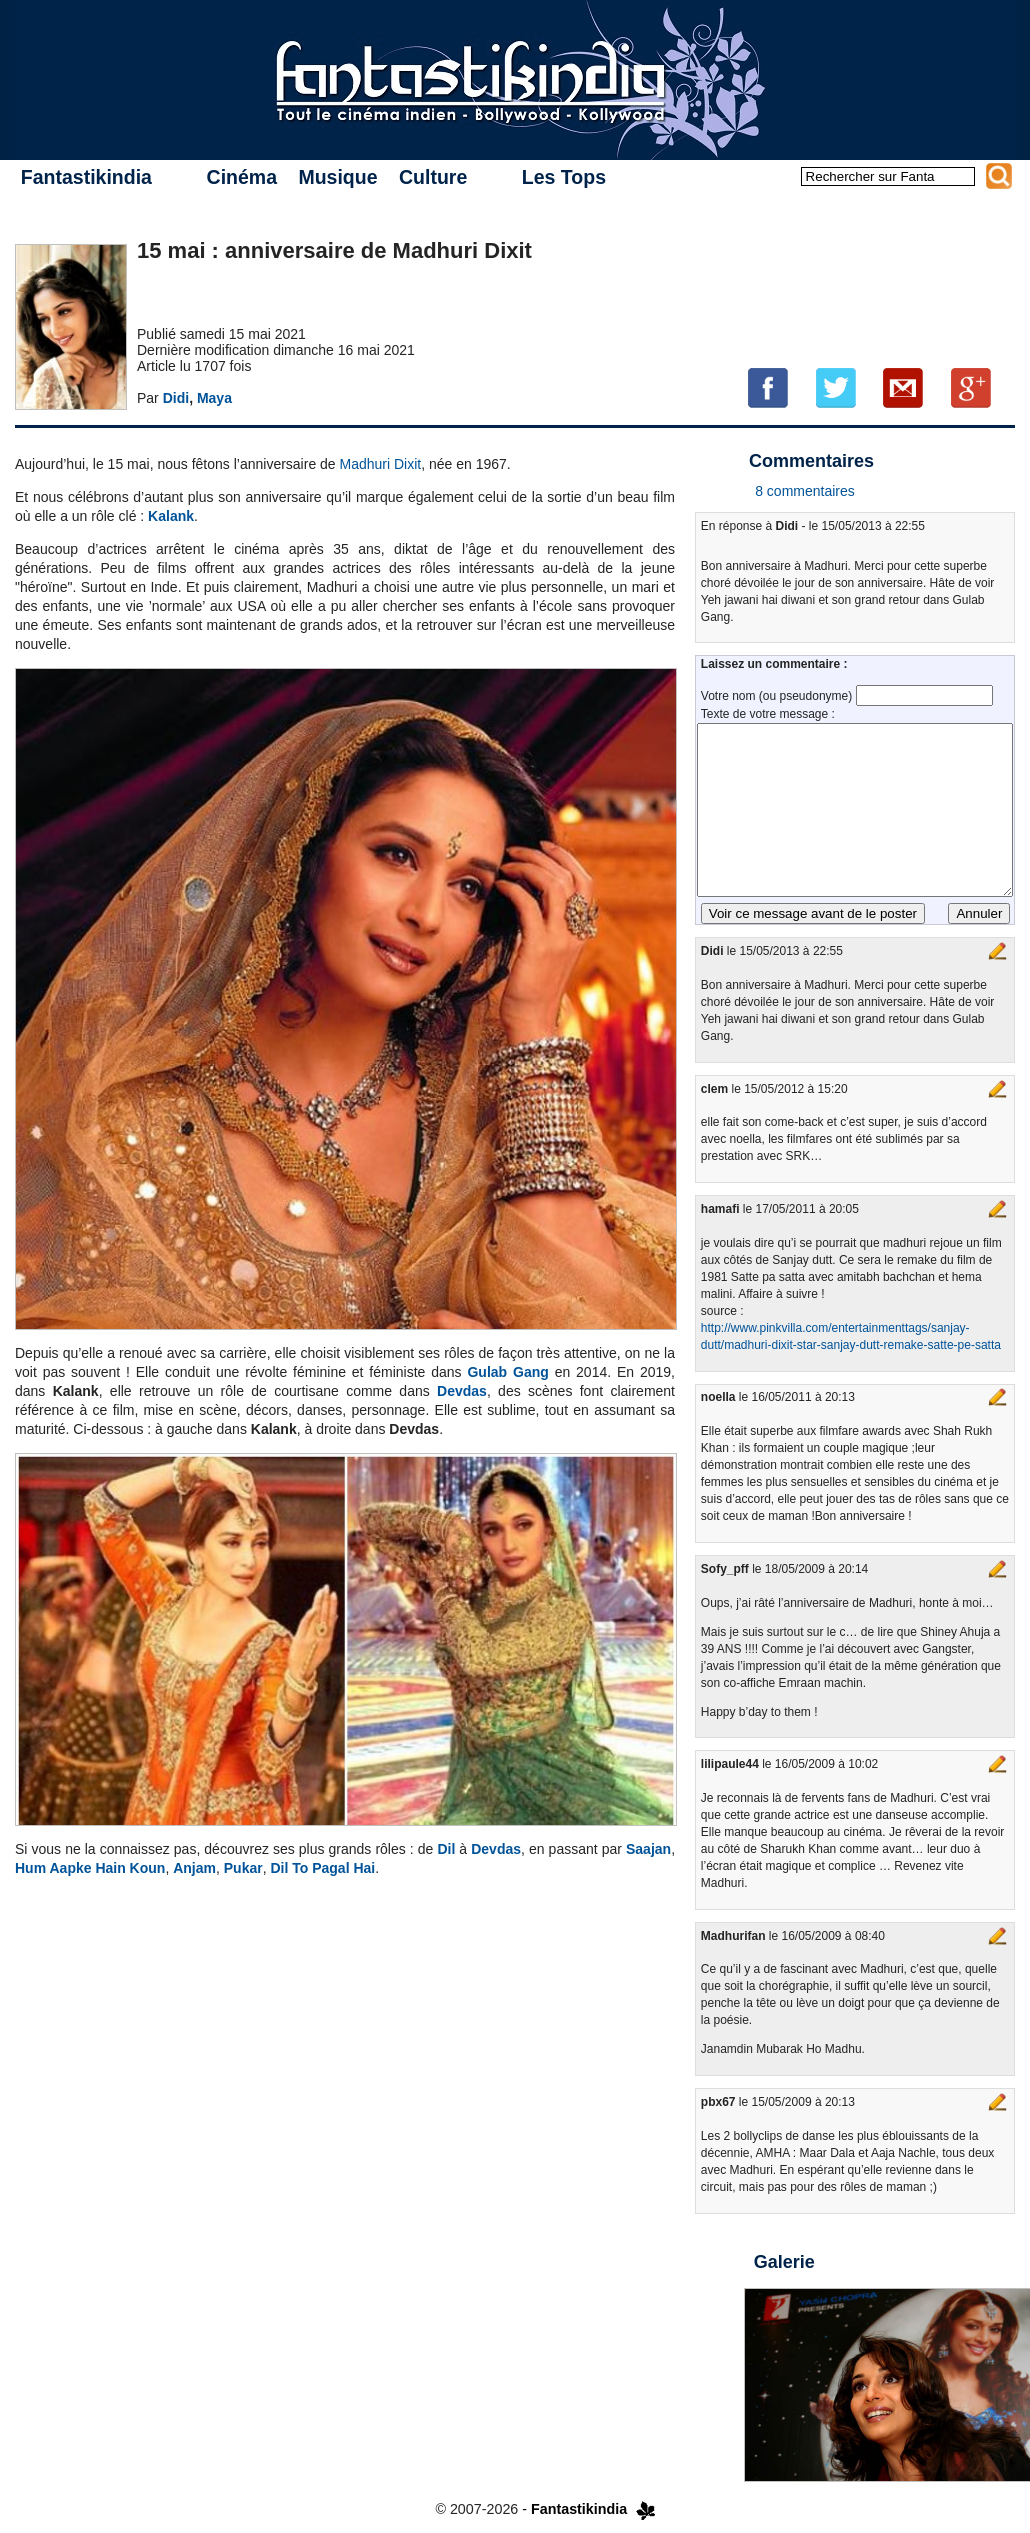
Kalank (171, 516)
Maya (214, 398)
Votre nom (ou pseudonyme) (778, 696)
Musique (337, 177)
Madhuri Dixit (381, 464)
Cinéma (242, 177)
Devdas (462, 1391)
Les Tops (564, 177)
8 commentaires (805, 491)
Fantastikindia (86, 177)
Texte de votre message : (768, 714)
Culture (433, 177)
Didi (176, 398)
